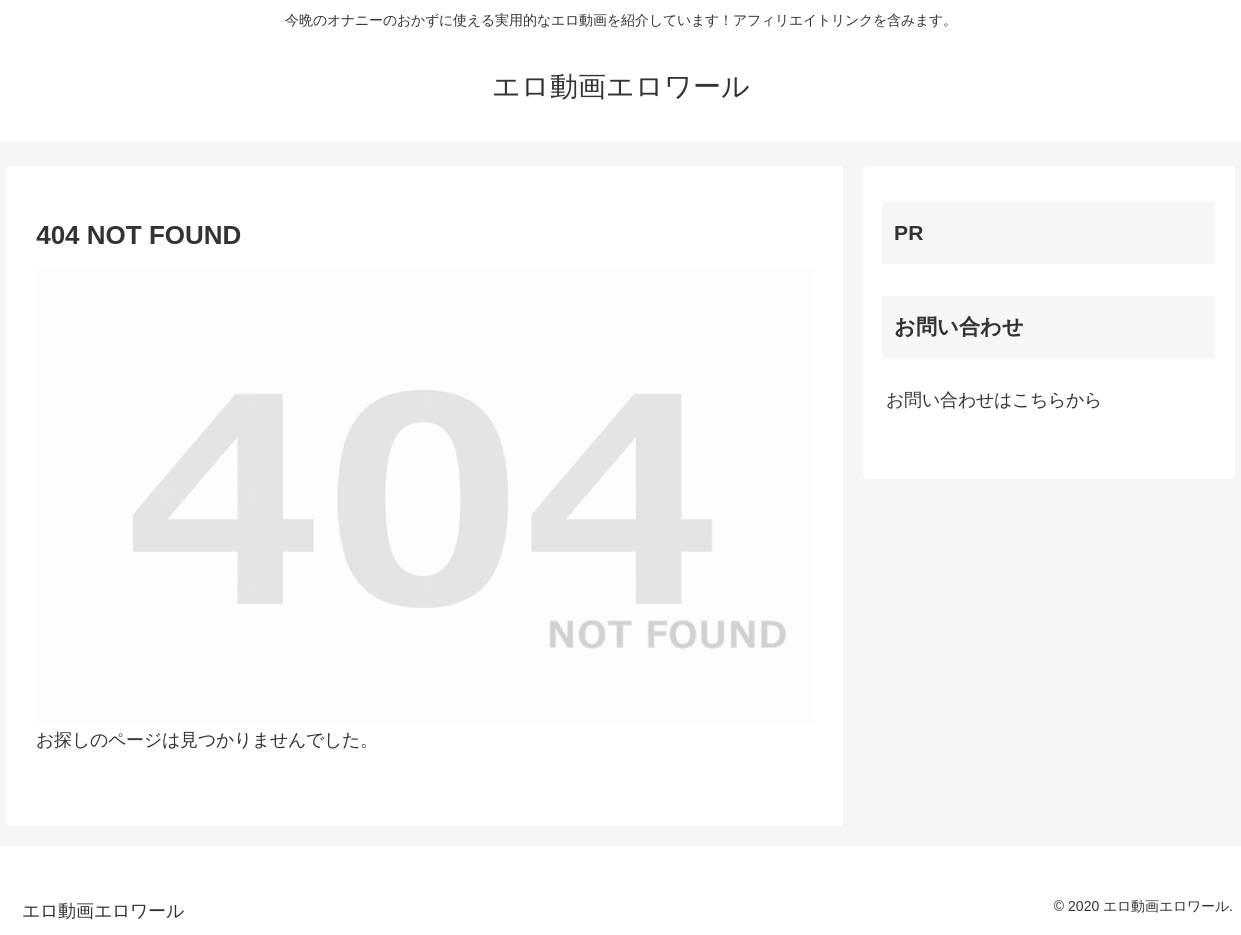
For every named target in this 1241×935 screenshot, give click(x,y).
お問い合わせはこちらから (994, 400)
